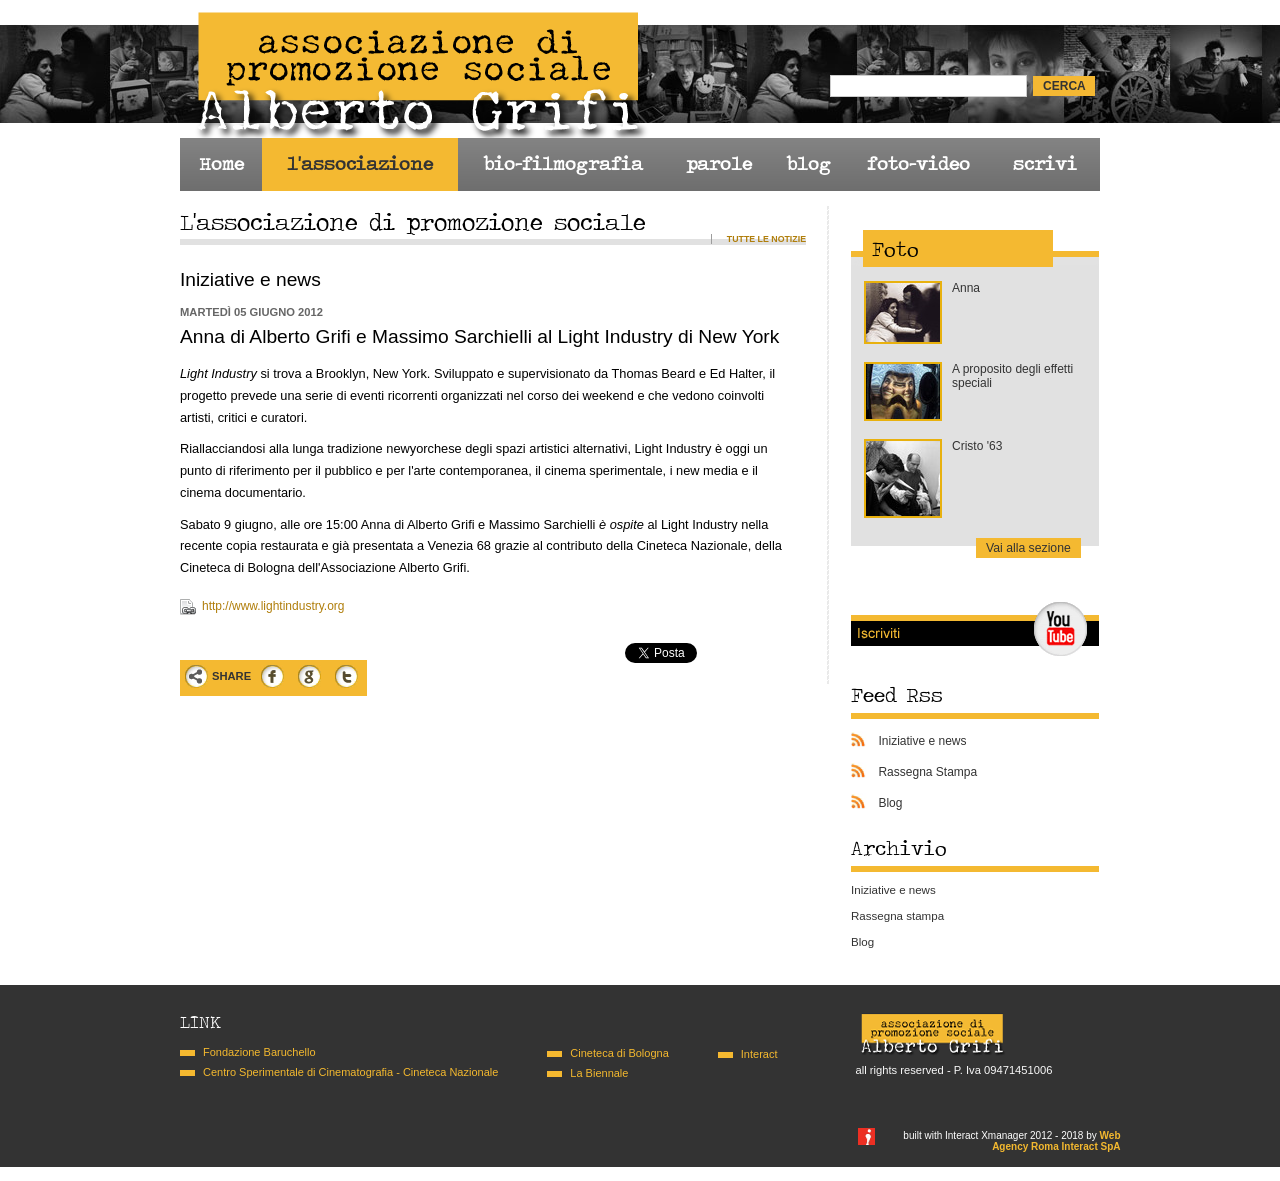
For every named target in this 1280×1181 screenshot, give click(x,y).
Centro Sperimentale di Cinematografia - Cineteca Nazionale (350, 1072)
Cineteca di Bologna (619, 1053)
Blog (890, 803)
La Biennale (599, 1073)
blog (808, 164)
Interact (759, 1054)
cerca (1064, 86)
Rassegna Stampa (927, 772)
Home (221, 164)
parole (719, 164)
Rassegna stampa (897, 916)
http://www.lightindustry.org (273, 606)
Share (231, 676)
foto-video (918, 164)
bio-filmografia (563, 164)
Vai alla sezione (1028, 548)
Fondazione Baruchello (259, 1052)
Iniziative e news (922, 741)
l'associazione (360, 164)
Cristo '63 (977, 446)
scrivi (1045, 164)
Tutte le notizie (766, 239)
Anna (966, 288)
